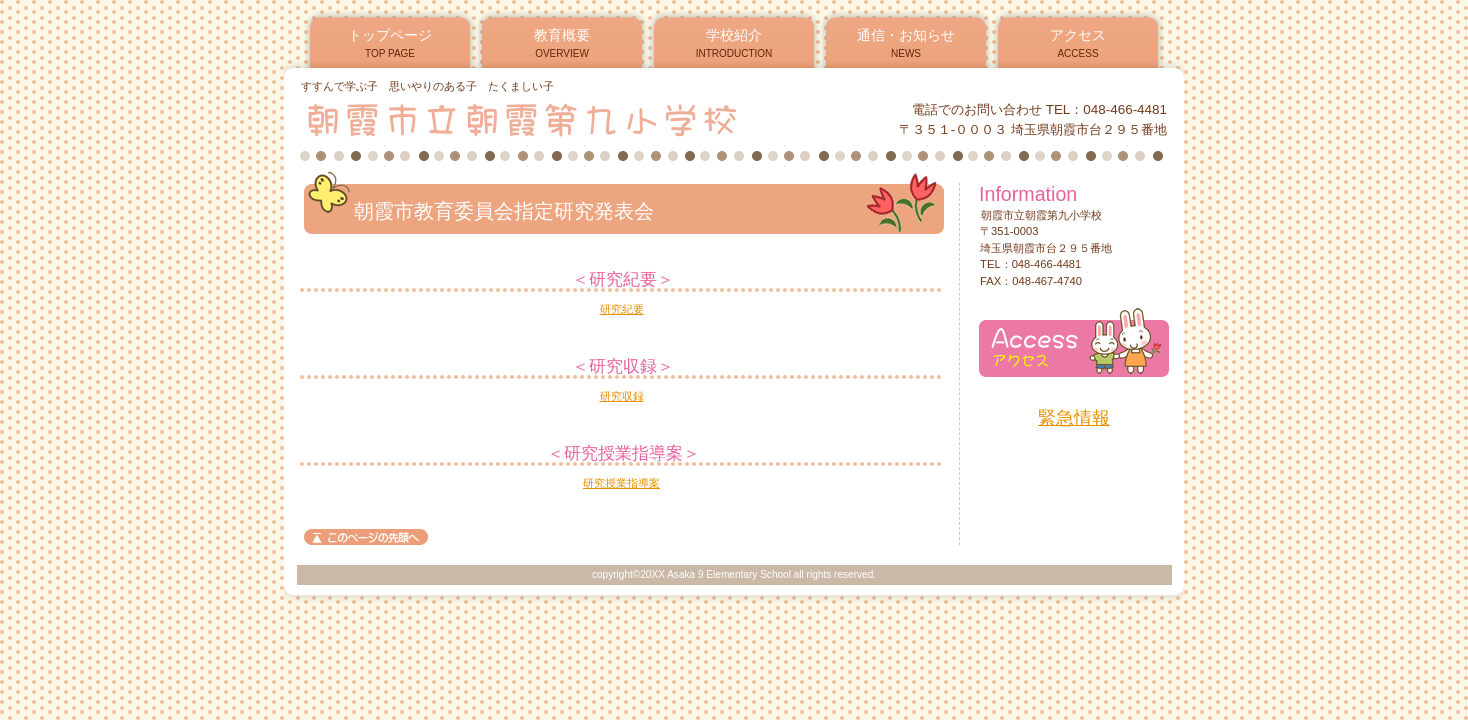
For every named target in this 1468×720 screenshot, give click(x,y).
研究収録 (622, 396)
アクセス (1074, 342)
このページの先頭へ (366, 537)
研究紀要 (622, 309)
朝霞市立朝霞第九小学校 (542, 119)
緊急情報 (1074, 418)
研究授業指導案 (621, 483)
